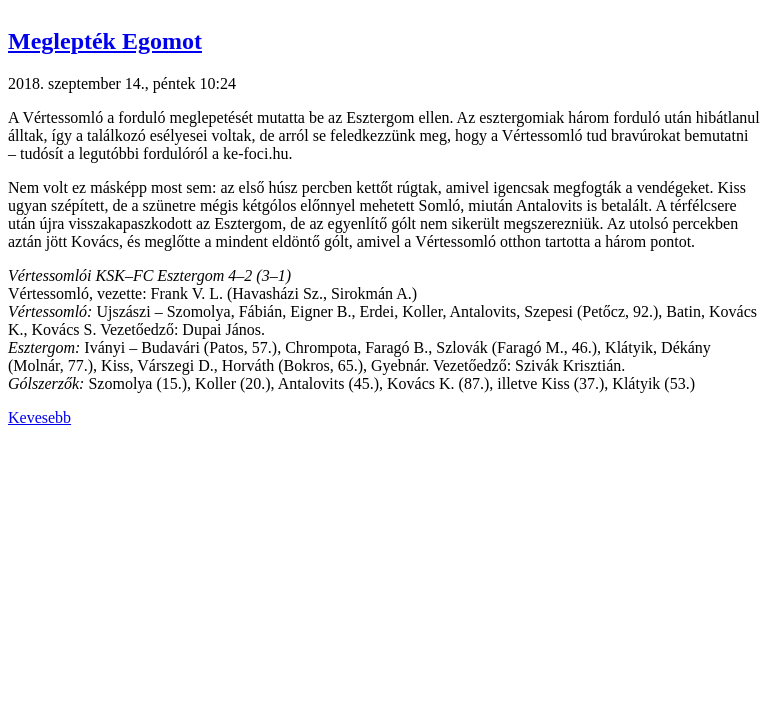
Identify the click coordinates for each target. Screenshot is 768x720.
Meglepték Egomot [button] (105, 41)
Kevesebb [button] (39, 417)
